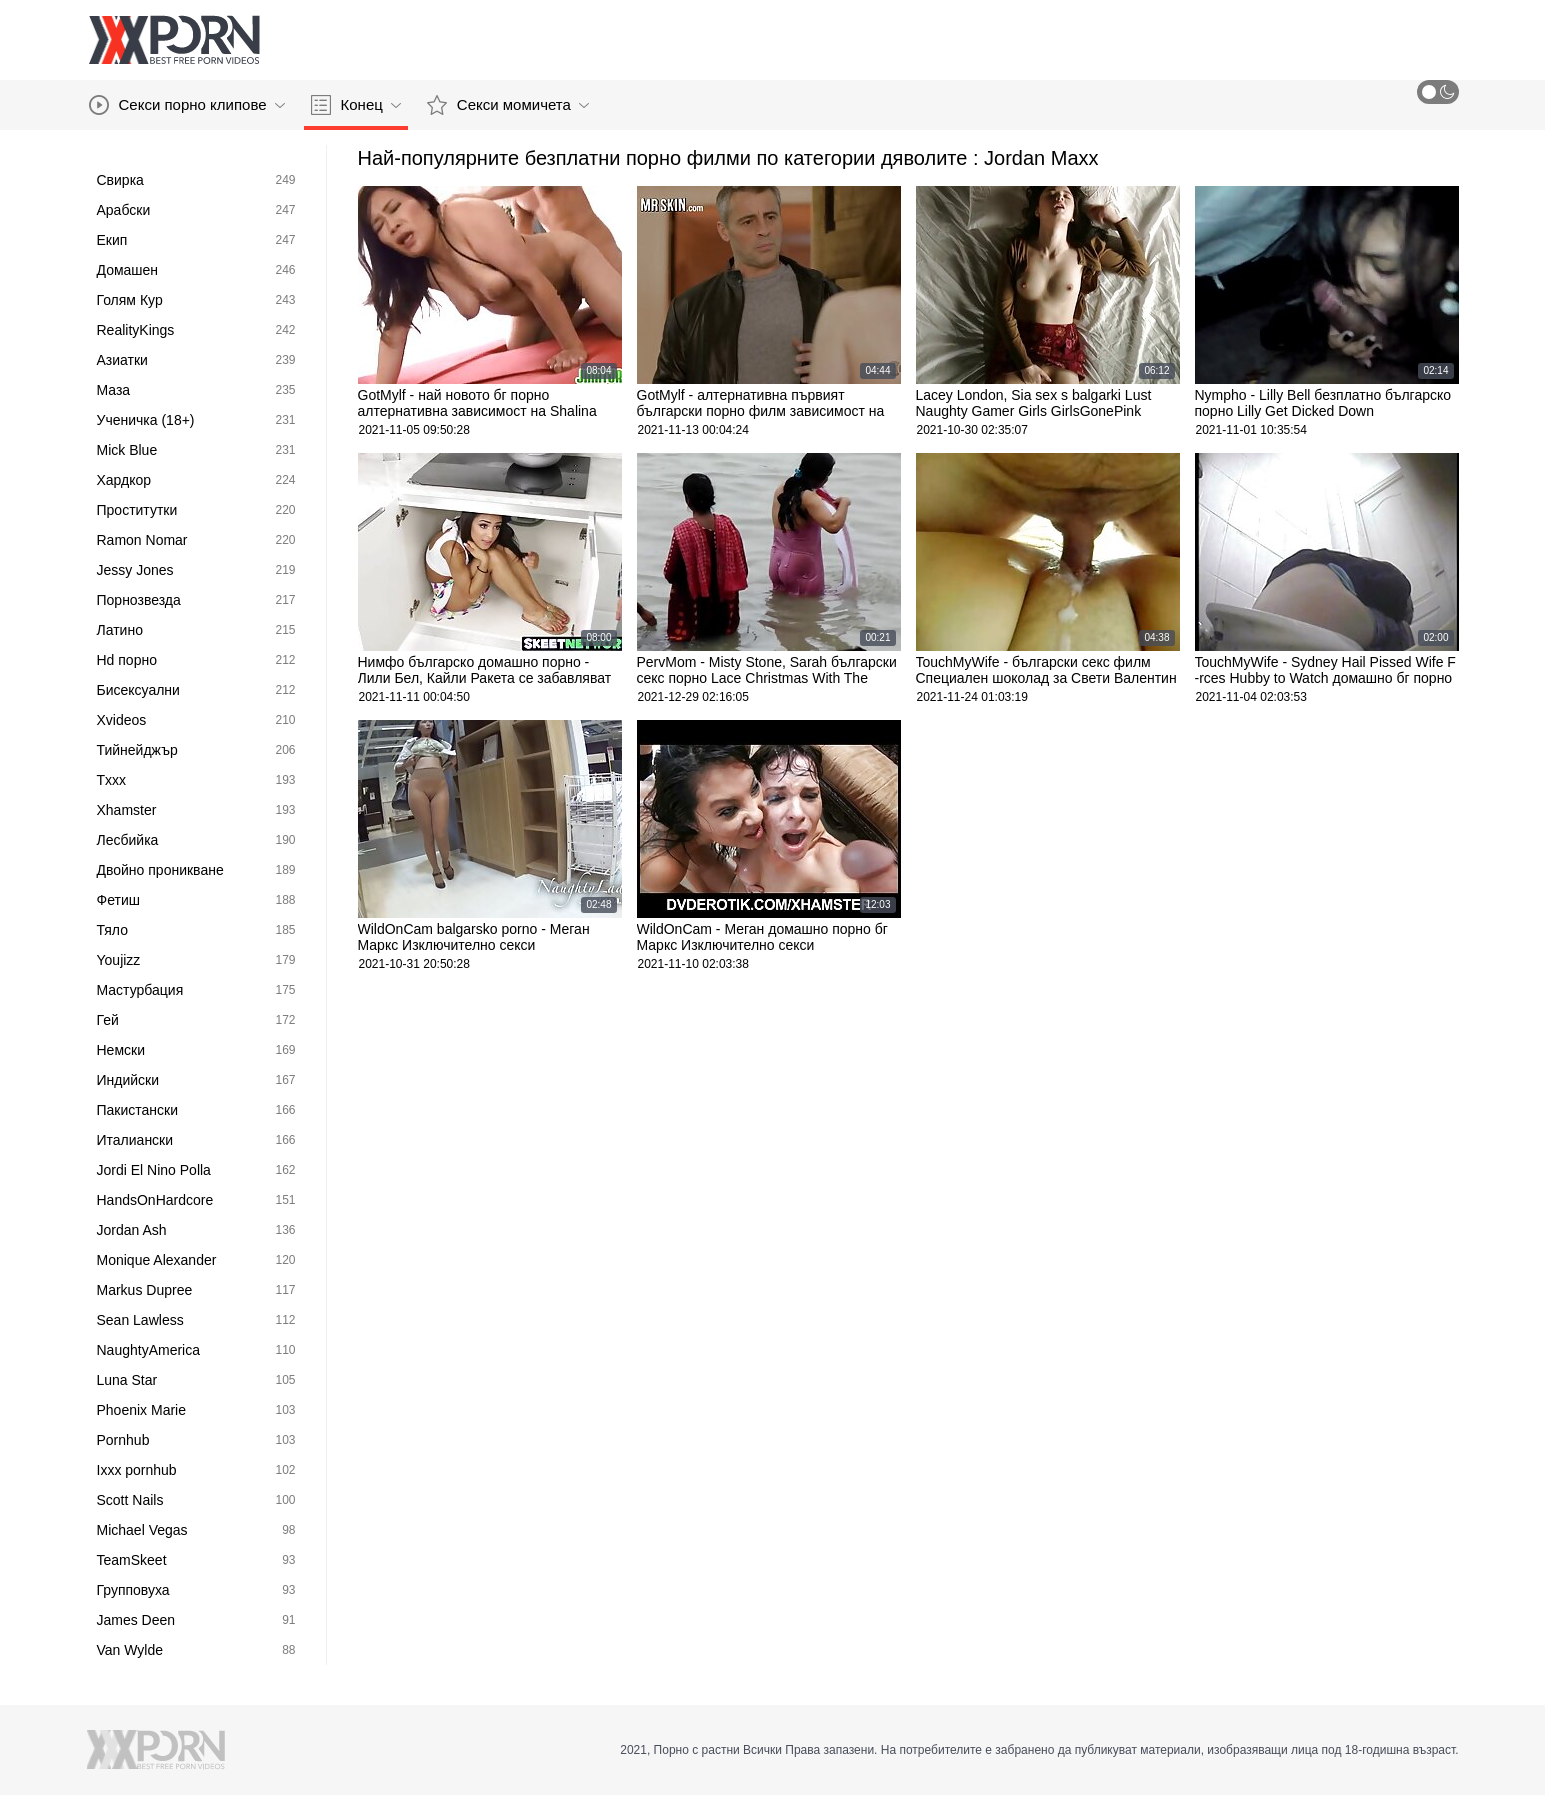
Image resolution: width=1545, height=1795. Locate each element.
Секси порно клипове (187, 105)
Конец (356, 105)
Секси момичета (508, 105)
